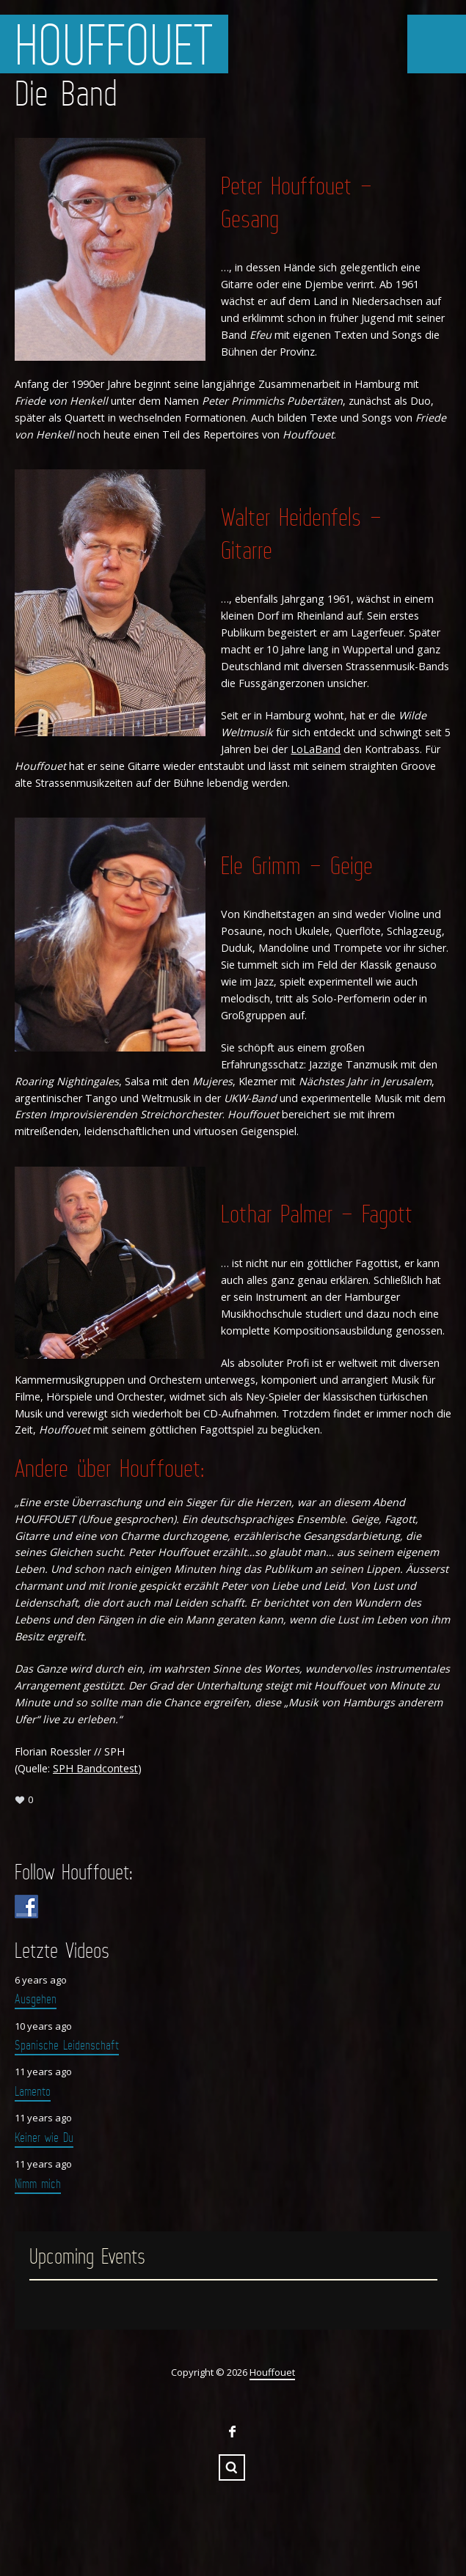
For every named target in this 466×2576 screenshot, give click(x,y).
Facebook (232, 2431)
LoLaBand (316, 749)
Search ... (232, 2467)
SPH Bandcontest (95, 1768)
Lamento (33, 2091)
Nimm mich (38, 2183)
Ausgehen (36, 1999)
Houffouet (114, 44)
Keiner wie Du (44, 2137)
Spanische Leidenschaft (67, 2045)
